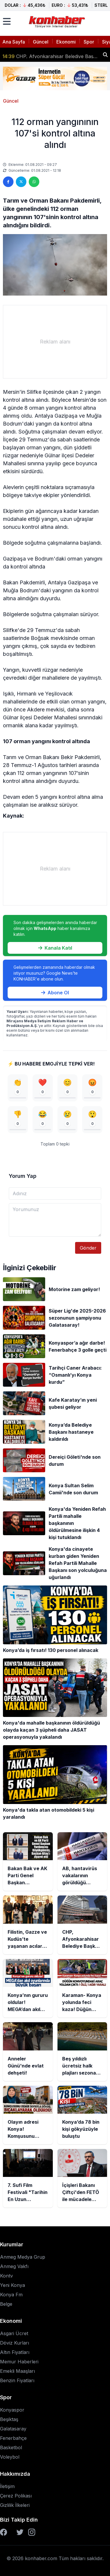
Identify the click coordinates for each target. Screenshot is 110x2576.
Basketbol (11, 2447)
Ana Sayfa (13, 42)
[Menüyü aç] (7, 21)
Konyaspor (12, 2410)
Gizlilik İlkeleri (15, 2505)
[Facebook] (3, 2532)
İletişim (7, 2486)
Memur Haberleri (19, 2362)
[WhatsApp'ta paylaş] (34, 181)
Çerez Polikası (16, 2496)
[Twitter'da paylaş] (21, 181)
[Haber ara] (105, 55)
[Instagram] (31, 2532)
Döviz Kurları (14, 2343)
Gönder (88, 1248)
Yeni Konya (12, 2285)
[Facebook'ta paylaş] (8, 181)
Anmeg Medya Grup (22, 2257)
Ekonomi (66, 42)
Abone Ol (55, 993)
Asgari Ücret (14, 2333)
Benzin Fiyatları (17, 2380)
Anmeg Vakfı (14, 2266)
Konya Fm (11, 2294)
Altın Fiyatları (14, 2352)
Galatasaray (13, 2429)
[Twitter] (19, 2532)
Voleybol (9, 2457)
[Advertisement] (55, 342)
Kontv (6, 2276)
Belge (6, 2304)
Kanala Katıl (55, 948)
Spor (89, 42)
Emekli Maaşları (17, 2371)
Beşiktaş (9, 2419)
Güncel (40, 42)
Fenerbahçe (13, 2438)
